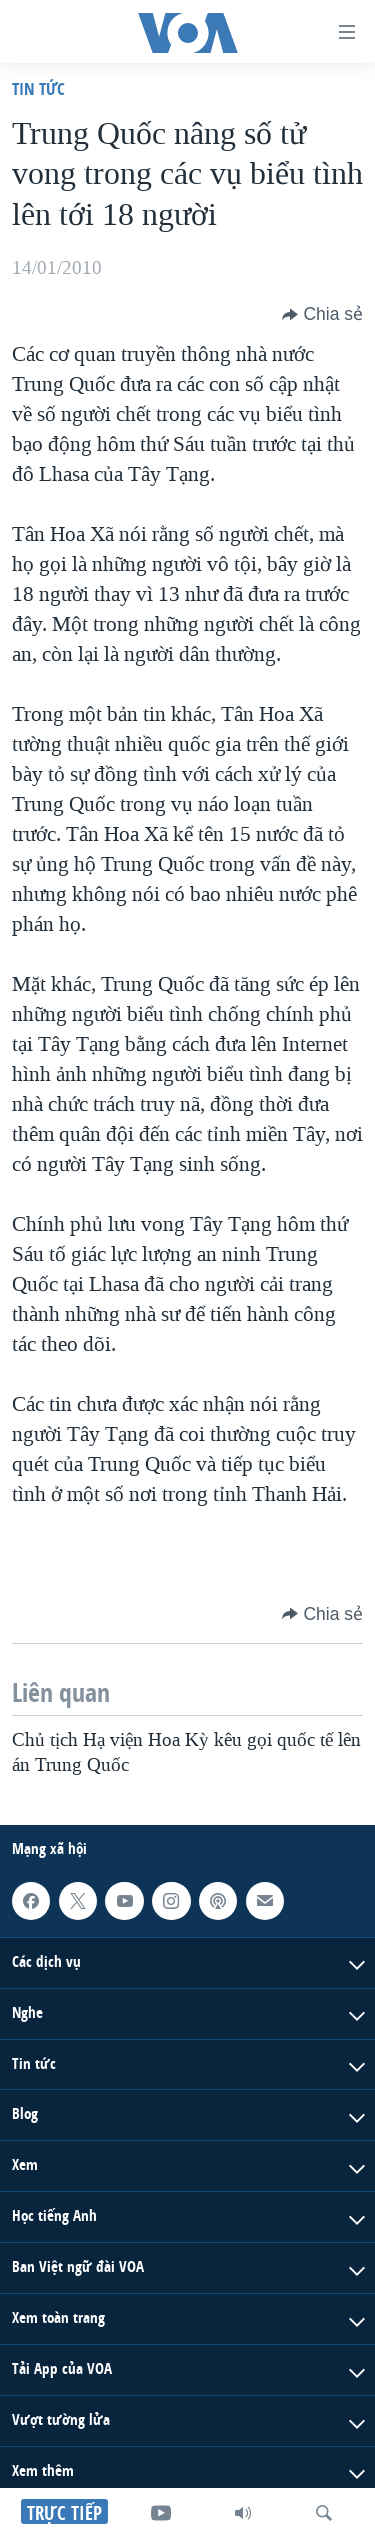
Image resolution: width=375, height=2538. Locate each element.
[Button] (322, 314)
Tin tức (38, 88)
